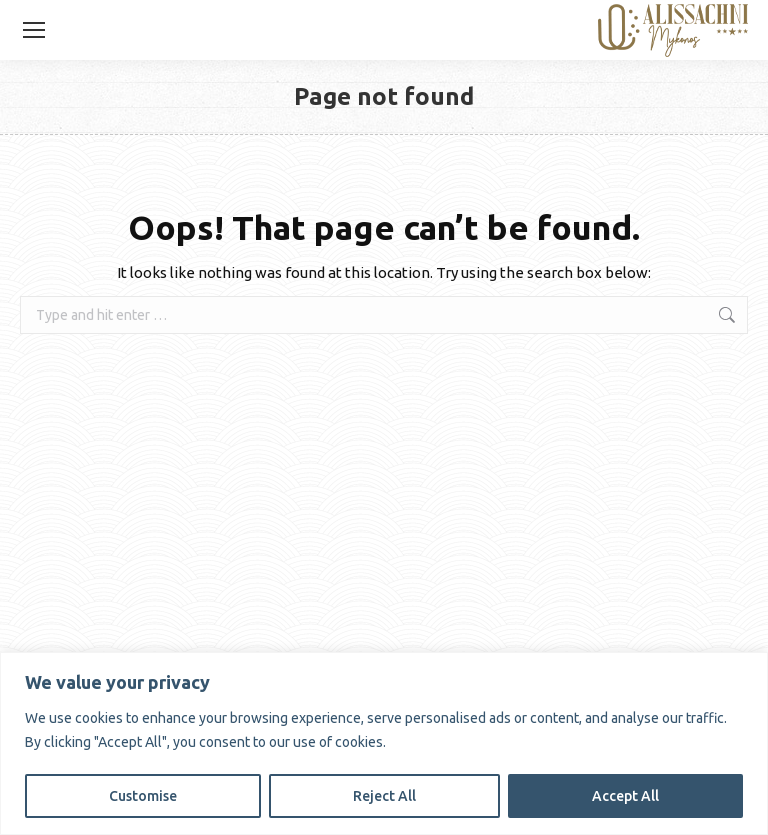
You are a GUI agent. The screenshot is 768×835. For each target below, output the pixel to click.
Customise (143, 796)
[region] (384, 743)
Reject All (384, 796)
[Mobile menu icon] (34, 30)
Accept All (625, 796)
